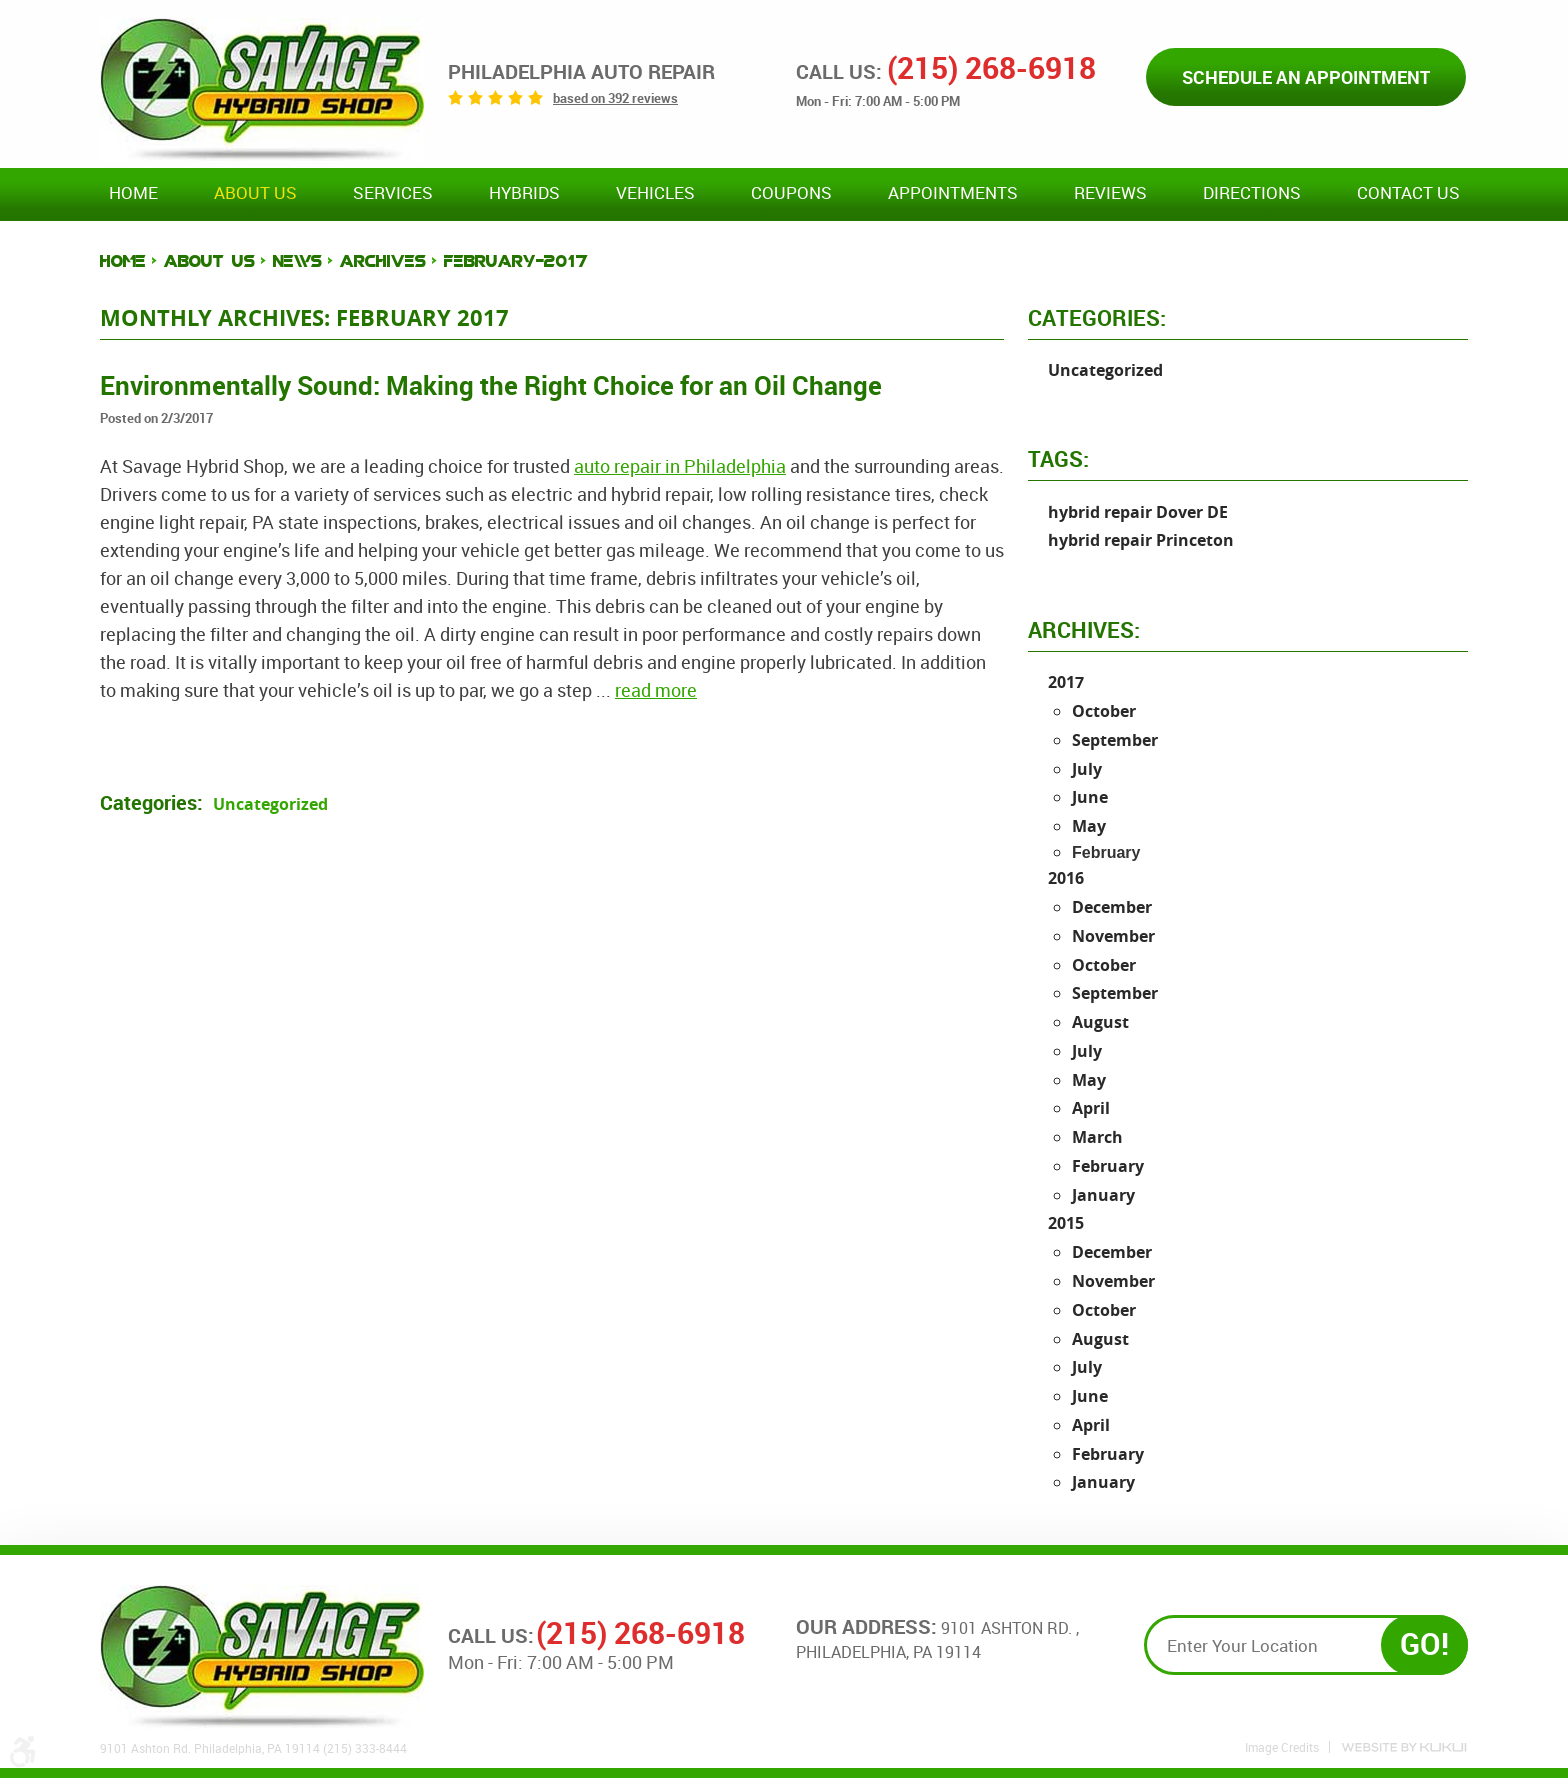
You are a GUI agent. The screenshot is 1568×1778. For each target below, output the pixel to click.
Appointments (953, 193)
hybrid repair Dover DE (1138, 512)
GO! (1424, 1643)
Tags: (1058, 458)
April (1091, 1108)
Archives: (1084, 629)
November (1113, 936)
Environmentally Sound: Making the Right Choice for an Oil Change (491, 385)
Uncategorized (270, 804)
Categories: (1097, 317)
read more (656, 690)
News (297, 261)
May (1089, 826)
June (1090, 797)
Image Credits (1282, 1747)
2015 (1066, 1223)
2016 (1066, 878)
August (1100, 1022)
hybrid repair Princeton (1141, 540)
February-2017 (516, 261)
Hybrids (524, 193)
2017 (1066, 682)
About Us (255, 193)
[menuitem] (133, 194)
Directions (1252, 193)
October (1104, 711)
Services (393, 193)
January (1103, 1195)
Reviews (1110, 193)
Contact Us (1408, 193)
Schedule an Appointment (1306, 77)
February (1108, 1166)
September (1115, 740)
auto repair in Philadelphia (680, 466)
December (1112, 907)
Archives (383, 261)
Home (133, 193)
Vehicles (655, 193)
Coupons (791, 193)
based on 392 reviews (615, 98)
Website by (1404, 1747)
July (1087, 769)
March (1097, 1137)
